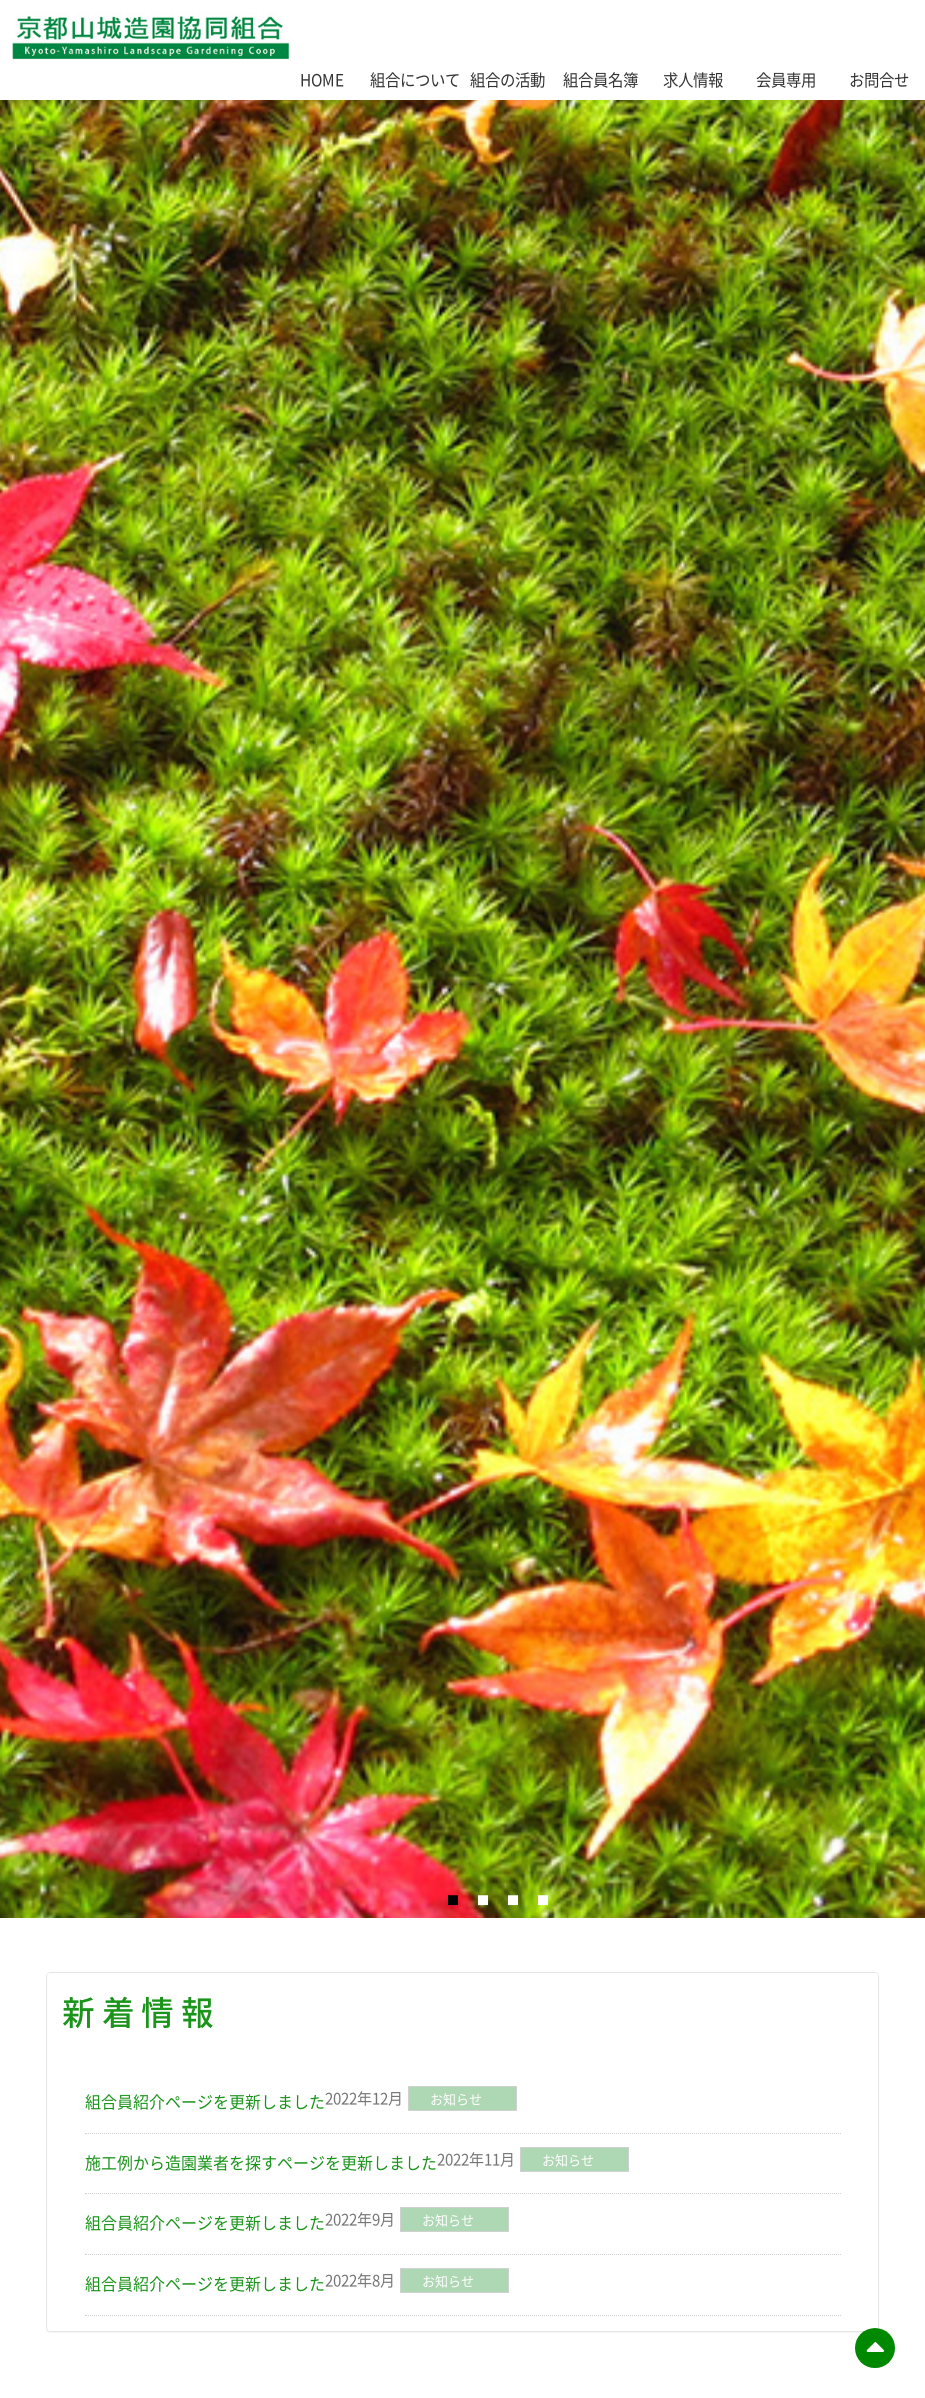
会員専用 (786, 79)
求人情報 (693, 79)
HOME (322, 79)
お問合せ (879, 79)
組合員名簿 (600, 79)
